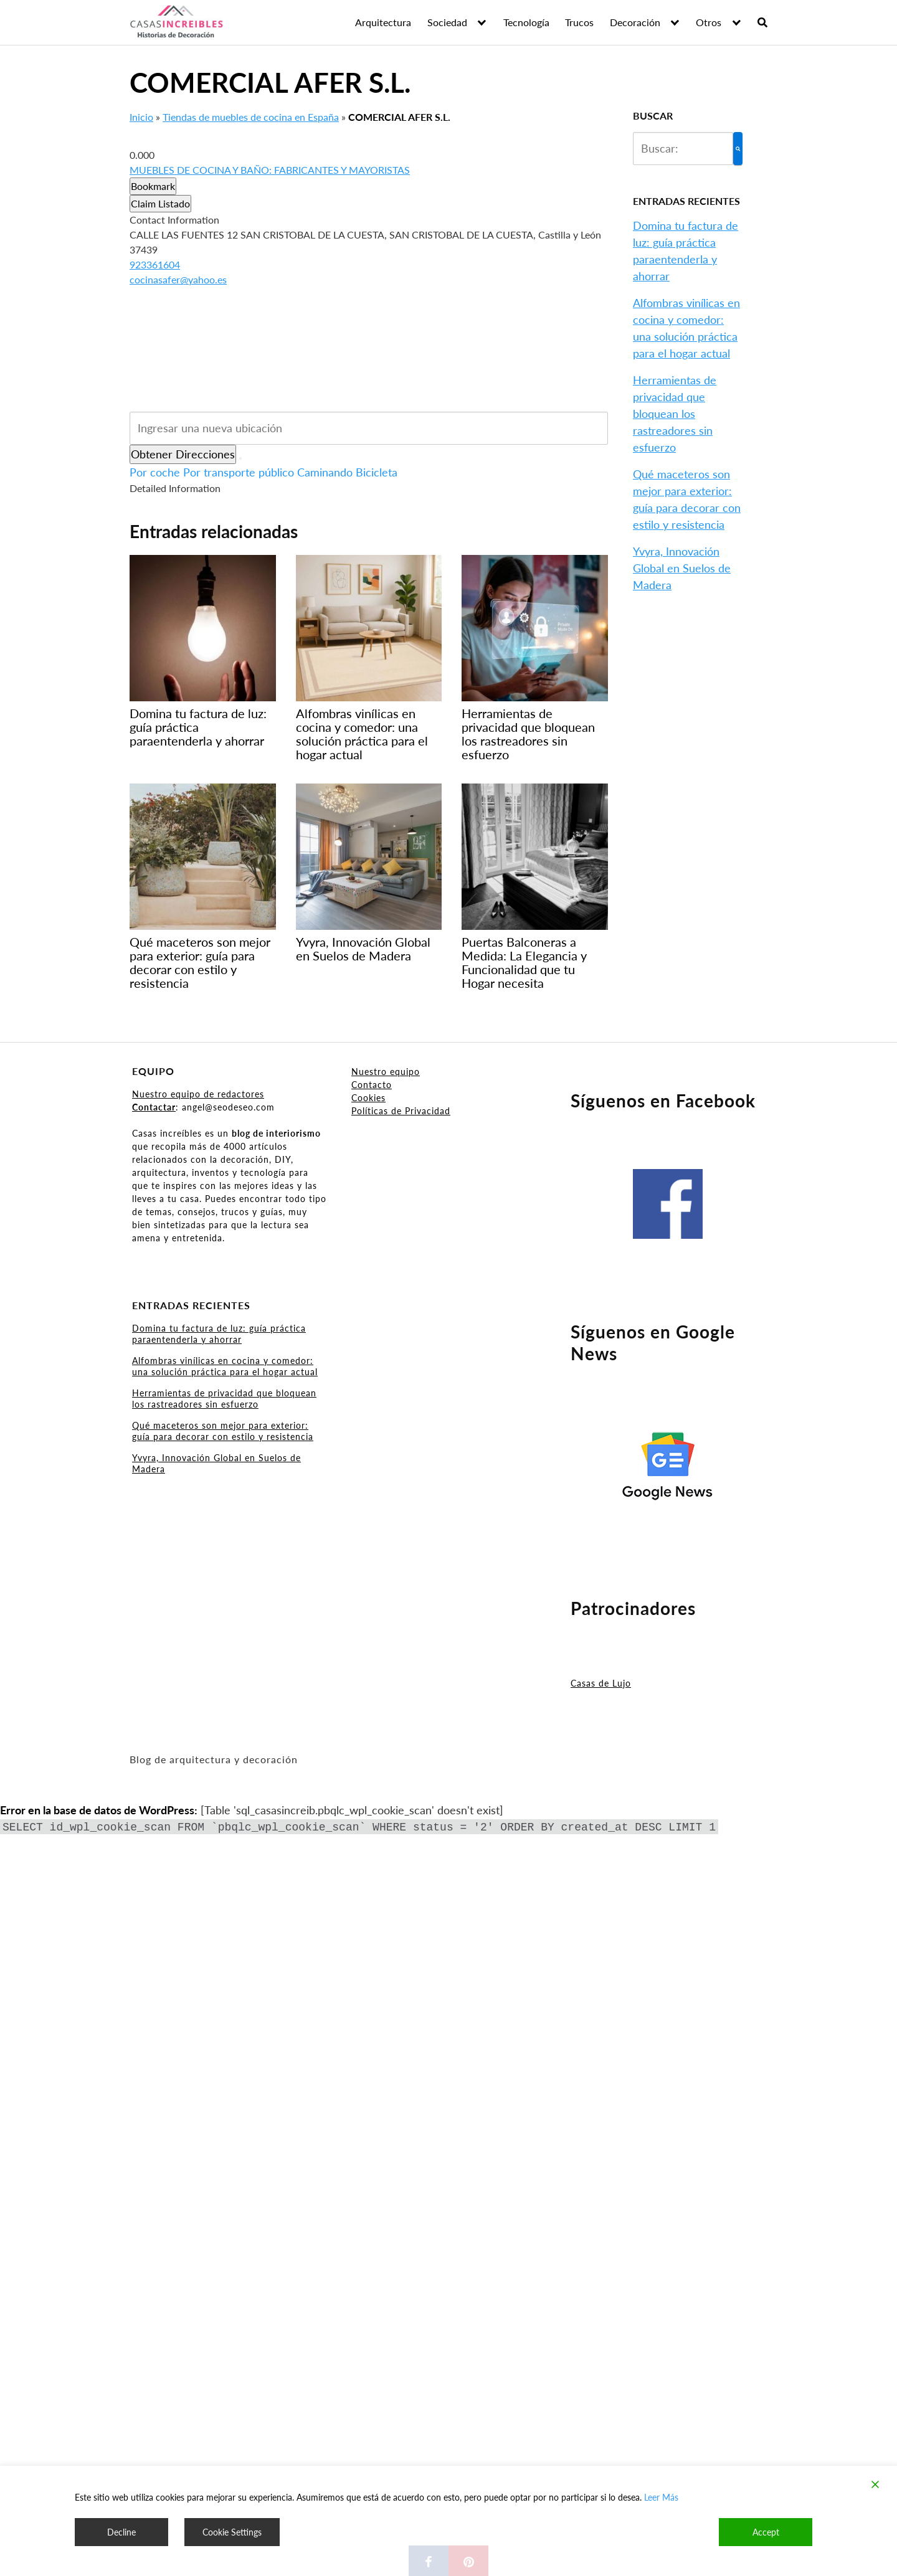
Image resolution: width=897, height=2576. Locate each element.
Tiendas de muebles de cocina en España (251, 117)
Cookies (368, 1097)
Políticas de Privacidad (400, 1111)
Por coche (155, 472)
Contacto (371, 1084)
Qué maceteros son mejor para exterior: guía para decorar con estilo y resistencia (222, 1431)
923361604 (155, 264)
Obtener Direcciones (183, 454)
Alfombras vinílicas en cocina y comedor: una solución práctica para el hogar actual (225, 1366)
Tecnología (526, 22)
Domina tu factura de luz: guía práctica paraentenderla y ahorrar (219, 1334)
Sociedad (447, 22)
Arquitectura (383, 22)
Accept (765, 2532)
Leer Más (661, 2497)
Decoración (635, 22)
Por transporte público (238, 472)
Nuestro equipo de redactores (198, 1094)
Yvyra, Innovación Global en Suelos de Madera (682, 568)
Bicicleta (376, 472)
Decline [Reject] (121, 2532)
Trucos (579, 22)
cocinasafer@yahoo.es (178, 279)
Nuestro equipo (385, 1071)
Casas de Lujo (601, 1683)
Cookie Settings (232, 2532)
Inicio (141, 117)
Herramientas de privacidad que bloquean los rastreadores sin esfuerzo (674, 413)
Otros (708, 22)
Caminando (325, 472)
